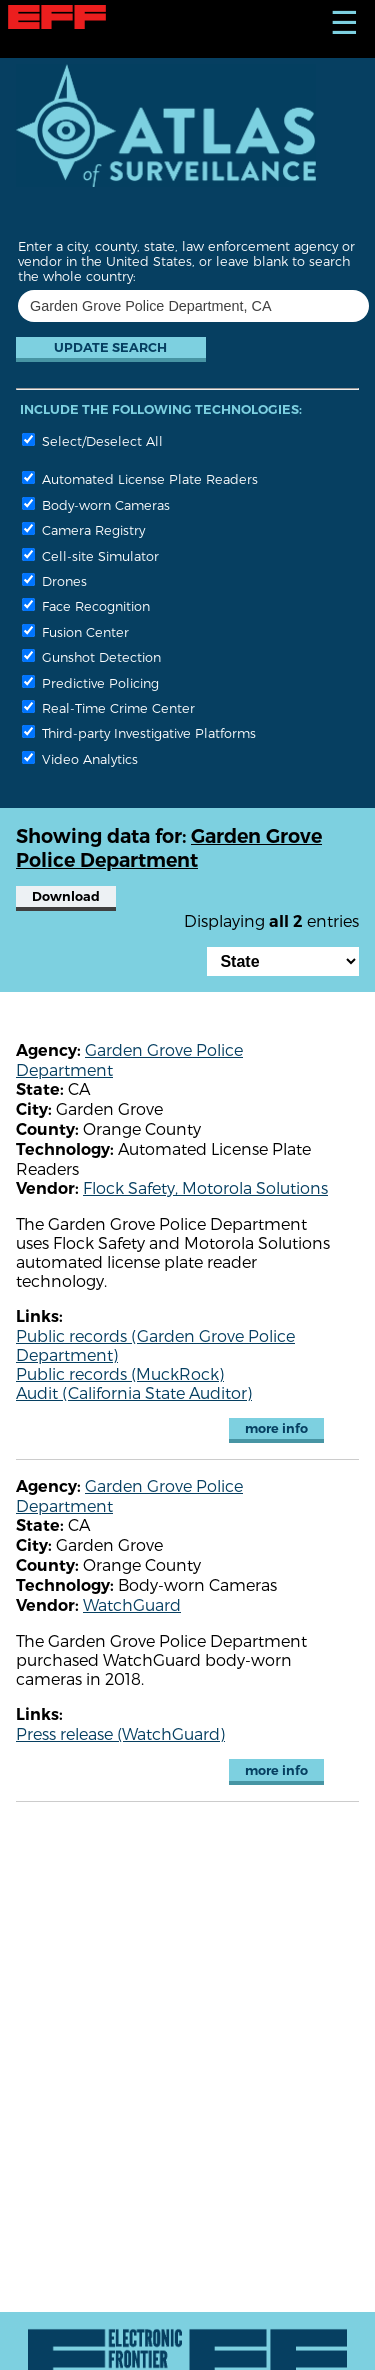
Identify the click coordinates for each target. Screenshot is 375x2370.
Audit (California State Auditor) (134, 1392)
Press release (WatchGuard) (120, 1733)
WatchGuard (132, 1604)
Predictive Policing (90, 682)
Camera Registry (83, 529)
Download (66, 896)
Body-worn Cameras (96, 504)
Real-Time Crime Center (108, 707)
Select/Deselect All (92, 440)
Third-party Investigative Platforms (139, 732)
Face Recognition (86, 605)
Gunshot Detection (91, 656)
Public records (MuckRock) (120, 1373)
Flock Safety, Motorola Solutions (205, 1187)
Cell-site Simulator (90, 555)
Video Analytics (80, 758)
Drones (54, 580)
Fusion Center (75, 631)
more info (276, 1428)
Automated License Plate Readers (140, 478)
